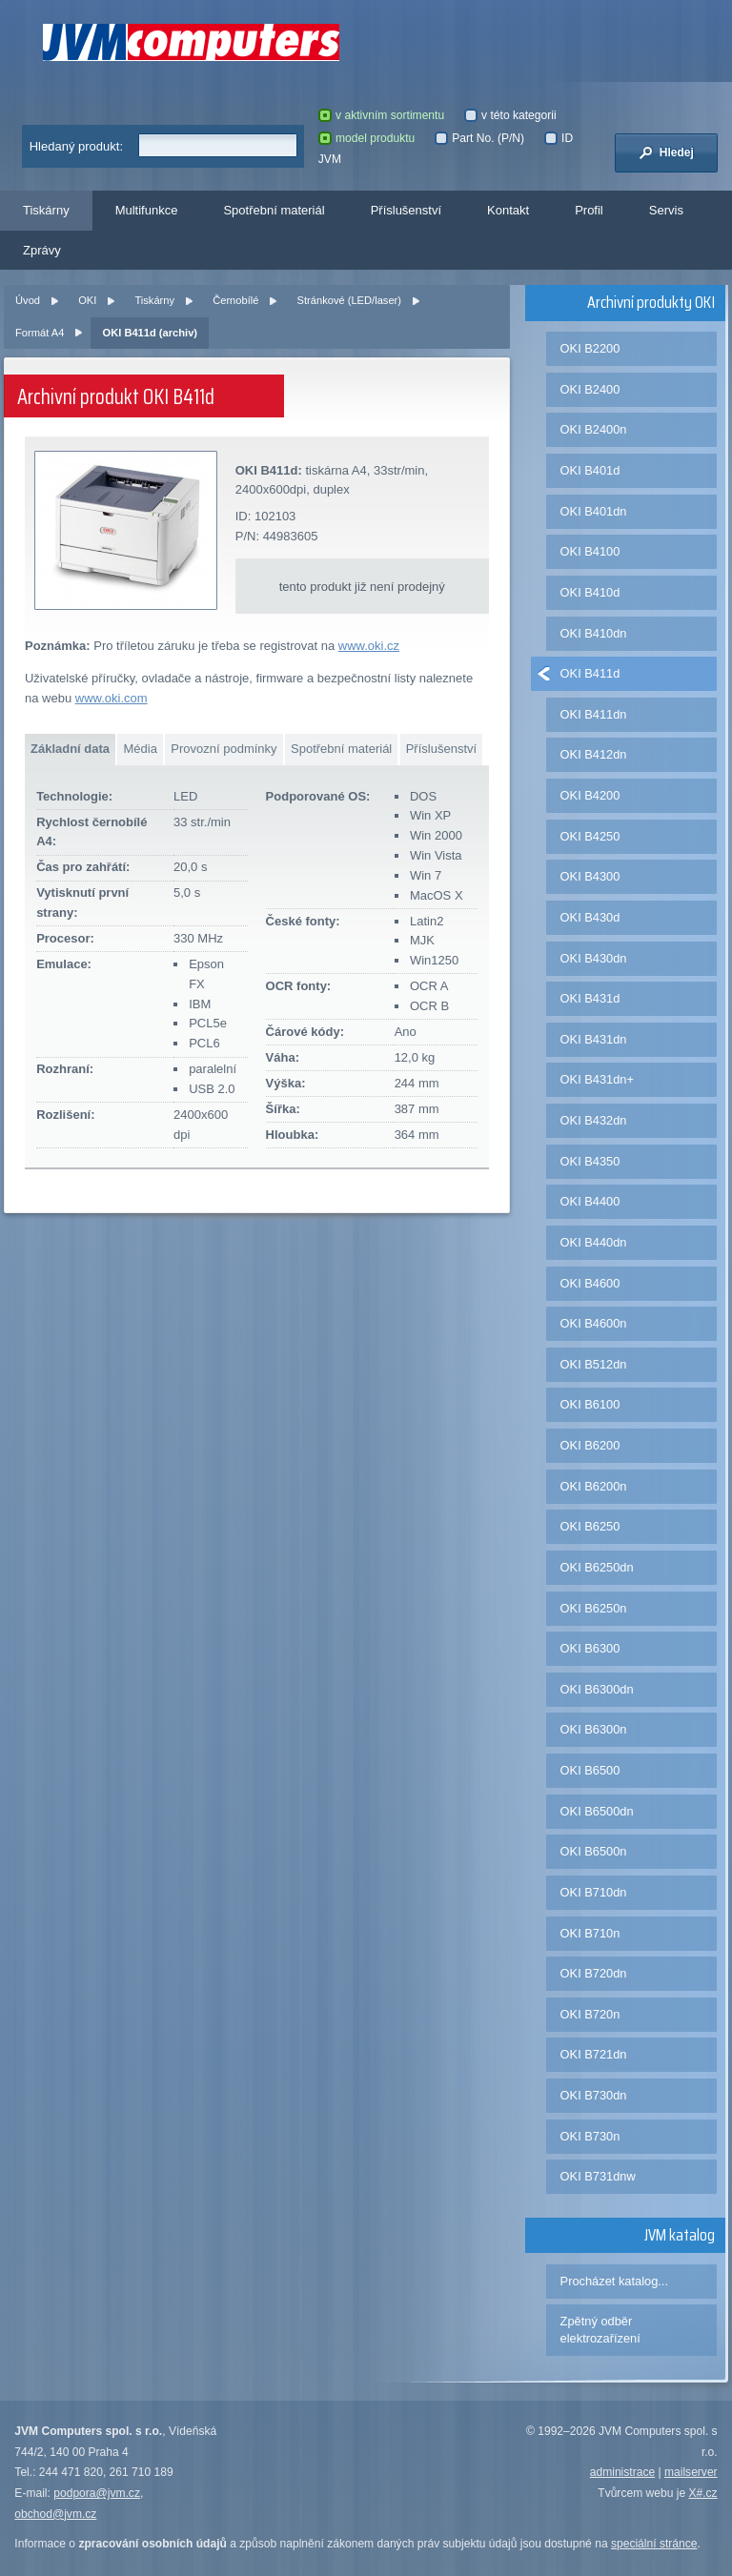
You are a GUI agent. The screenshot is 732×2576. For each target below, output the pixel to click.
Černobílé (235, 300)
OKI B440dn (593, 1242)
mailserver (691, 2472)
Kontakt (508, 210)
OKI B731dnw (598, 2176)
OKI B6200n (593, 1486)
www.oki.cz (368, 646)
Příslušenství (406, 210)
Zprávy (42, 250)
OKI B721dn (593, 2054)
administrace (622, 2472)
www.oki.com (111, 698)
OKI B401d (590, 470)
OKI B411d (590, 673)
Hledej (666, 152)
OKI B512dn (593, 1364)
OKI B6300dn (597, 1689)
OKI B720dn (593, 1973)
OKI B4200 (590, 795)
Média (139, 748)
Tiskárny (46, 210)
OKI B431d (590, 998)
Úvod (27, 300)
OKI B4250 (590, 836)
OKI (87, 300)
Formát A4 (39, 332)
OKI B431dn (593, 1039)
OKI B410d (590, 592)
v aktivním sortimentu (381, 115)
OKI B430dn (593, 958)
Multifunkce (146, 210)
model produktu (366, 138)
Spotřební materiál (273, 210)
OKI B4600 (590, 1283)
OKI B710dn (593, 1892)
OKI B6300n (593, 1729)
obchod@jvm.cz (55, 2514)
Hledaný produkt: (76, 146)
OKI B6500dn (597, 1811)
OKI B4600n (593, 1323)
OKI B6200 (590, 1445)
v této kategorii (510, 115)
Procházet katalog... (614, 2281)
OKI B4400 (590, 1201)
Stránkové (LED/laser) (349, 300)
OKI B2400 (590, 389)
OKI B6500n (593, 1851)
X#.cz (702, 2493)
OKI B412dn (593, 754)
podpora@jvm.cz (96, 2493)
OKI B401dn (593, 511)
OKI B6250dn (597, 1567)
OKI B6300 (590, 1648)
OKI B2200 (590, 348)
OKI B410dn (593, 633)
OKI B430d (590, 917)
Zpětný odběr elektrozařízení (600, 2329)
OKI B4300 (590, 876)
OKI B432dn (593, 1120)
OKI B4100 (590, 551)
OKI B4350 (590, 1161)
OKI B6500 (590, 1770)
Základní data (70, 748)
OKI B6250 (590, 1526)
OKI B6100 (590, 1404)
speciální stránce (654, 2543)
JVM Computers (191, 42)
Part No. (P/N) (479, 138)
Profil (589, 210)
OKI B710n (590, 1933)
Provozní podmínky (223, 748)
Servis (666, 210)
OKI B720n (590, 2014)
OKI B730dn (593, 2095)
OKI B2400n (593, 429)
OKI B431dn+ (597, 1079)
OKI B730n (590, 2136)
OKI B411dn (593, 714)
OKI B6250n (593, 1608)
